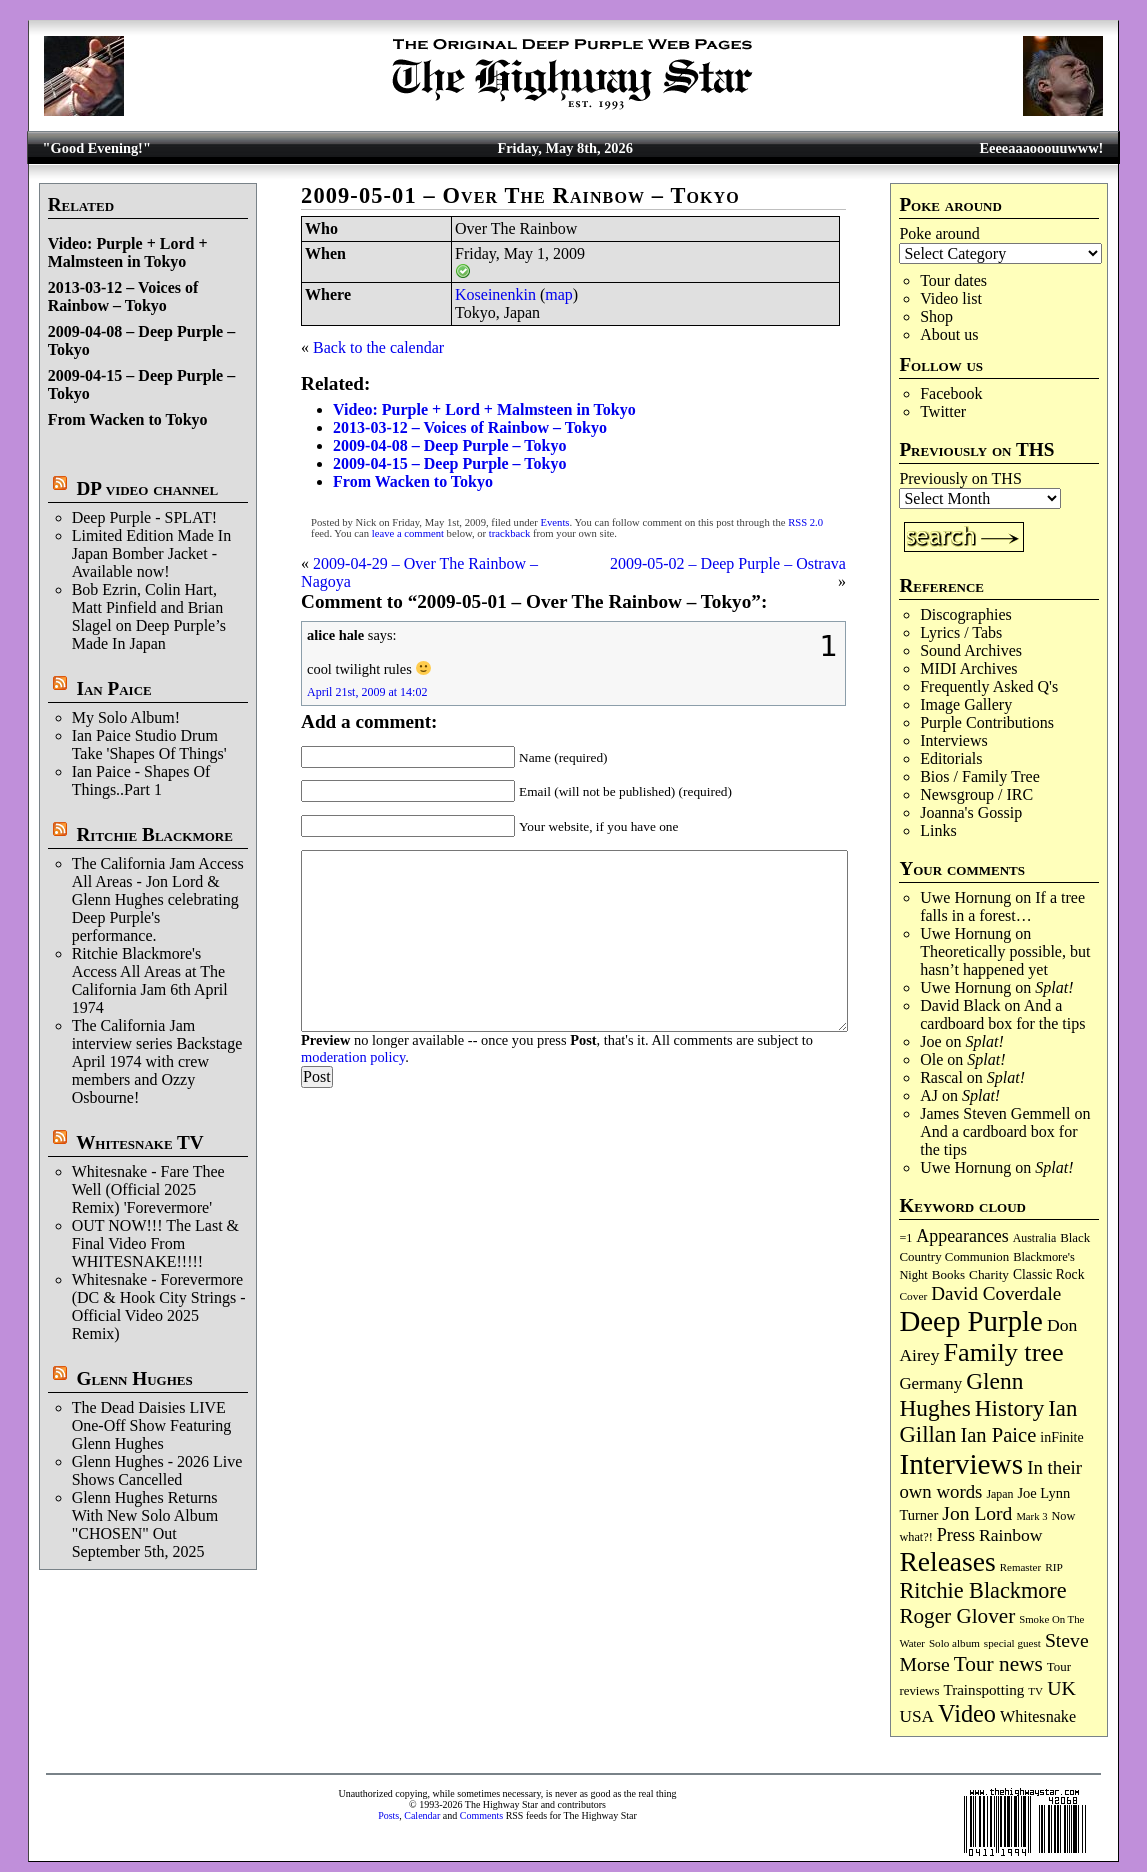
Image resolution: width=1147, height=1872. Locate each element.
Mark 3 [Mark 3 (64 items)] (1031, 1516)
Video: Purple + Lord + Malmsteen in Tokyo (128, 252)
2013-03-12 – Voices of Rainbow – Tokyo (123, 296)
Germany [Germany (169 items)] (930, 1383)
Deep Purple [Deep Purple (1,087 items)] (971, 1321)
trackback (509, 533)
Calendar (422, 1815)
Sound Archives (971, 650)
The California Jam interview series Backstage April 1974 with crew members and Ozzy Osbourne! (157, 1061)
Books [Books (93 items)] (948, 1274)
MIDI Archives (968, 668)
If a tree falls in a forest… (1002, 906)
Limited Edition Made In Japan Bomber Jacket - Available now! (152, 553)
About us (949, 334)
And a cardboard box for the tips (1002, 1014)
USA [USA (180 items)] (916, 1716)
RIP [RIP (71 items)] (1054, 1567)
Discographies (966, 614)
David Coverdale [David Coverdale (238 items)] (996, 1293)
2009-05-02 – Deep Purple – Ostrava (728, 563)
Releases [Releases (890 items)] (947, 1561)
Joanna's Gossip (971, 812)
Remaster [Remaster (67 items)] (1020, 1567)
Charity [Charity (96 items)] (989, 1274)
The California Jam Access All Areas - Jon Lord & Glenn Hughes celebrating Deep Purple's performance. (158, 899)
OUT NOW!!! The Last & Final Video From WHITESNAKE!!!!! (155, 1243)
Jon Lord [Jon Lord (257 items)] (977, 1513)
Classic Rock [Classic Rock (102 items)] (1048, 1274)
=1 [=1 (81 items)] (905, 1238)
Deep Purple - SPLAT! (144, 517)
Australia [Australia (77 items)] (1034, 1238)
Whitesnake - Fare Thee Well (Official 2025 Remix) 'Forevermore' (148, 1189)
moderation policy (353, 1057)
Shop (936, 316)
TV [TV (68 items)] (1035, 1691)
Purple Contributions (987, 722)
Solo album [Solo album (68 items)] (954, 1643)
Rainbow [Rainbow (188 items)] (1011, 1535)
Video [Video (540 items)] (967, 1713)
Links (938, 830)
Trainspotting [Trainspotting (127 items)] (983, 1690)
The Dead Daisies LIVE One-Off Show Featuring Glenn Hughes (152, 1425)
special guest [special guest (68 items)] (1012, 1643)
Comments (481, 1815)
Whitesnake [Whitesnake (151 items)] (1038, 1716)
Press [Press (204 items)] (956, 1535)
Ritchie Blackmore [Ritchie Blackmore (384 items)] (982, 1590)
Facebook (951, 393)
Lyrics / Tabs (961, 632)
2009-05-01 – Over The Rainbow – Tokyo (520, 195)
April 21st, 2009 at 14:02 (367, 692)
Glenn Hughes (134, 1378)
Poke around (939, 233)
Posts (388, 1815)
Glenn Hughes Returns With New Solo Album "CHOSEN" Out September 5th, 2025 (145, 1524)
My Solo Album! (126, 717)
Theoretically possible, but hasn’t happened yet (1005, 960)
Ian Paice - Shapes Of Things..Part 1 (141, 780)
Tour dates (953, 280)
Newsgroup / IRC (976, 794)
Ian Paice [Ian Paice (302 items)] (998, 1435)
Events (555, 522)
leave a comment (408, 533)
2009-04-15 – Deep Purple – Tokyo (449, 463)
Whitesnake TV (140, 1142)
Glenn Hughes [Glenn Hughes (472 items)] (961, 1394)
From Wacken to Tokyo (128, 419)
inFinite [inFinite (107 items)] (1061, 1437)
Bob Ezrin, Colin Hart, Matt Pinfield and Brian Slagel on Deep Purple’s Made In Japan (149, 616)
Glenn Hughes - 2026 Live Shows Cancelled (157, 1470)
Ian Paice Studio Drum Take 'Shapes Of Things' (149, 744)
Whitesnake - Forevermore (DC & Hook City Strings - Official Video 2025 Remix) (159, 1306)
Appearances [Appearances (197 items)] (962, 1236)
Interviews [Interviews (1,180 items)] (961, 1464)
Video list (951, 298)
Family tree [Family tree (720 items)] (1004, 1352)
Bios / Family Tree (980, 776)
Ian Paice (113, 688)
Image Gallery (966, 704)
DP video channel (147, 488)
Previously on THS (960, 478)
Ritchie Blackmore (154, 834)
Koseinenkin (495, 294)
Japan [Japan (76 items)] (999, 1494)
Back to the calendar (378, 347)
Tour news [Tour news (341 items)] (998, 1664)
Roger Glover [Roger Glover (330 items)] (957, 1616)
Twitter (943, 411)
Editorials (951, 758)
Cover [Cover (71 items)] (913, 1296)
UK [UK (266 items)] (1061, 1688)
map (559, 294)
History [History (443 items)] (1009, 1408)
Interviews (954, 740)
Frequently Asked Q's (989, 686)
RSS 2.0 (805, 522)
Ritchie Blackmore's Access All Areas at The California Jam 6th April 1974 (150, 980)
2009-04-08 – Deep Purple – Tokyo (449, 445)
